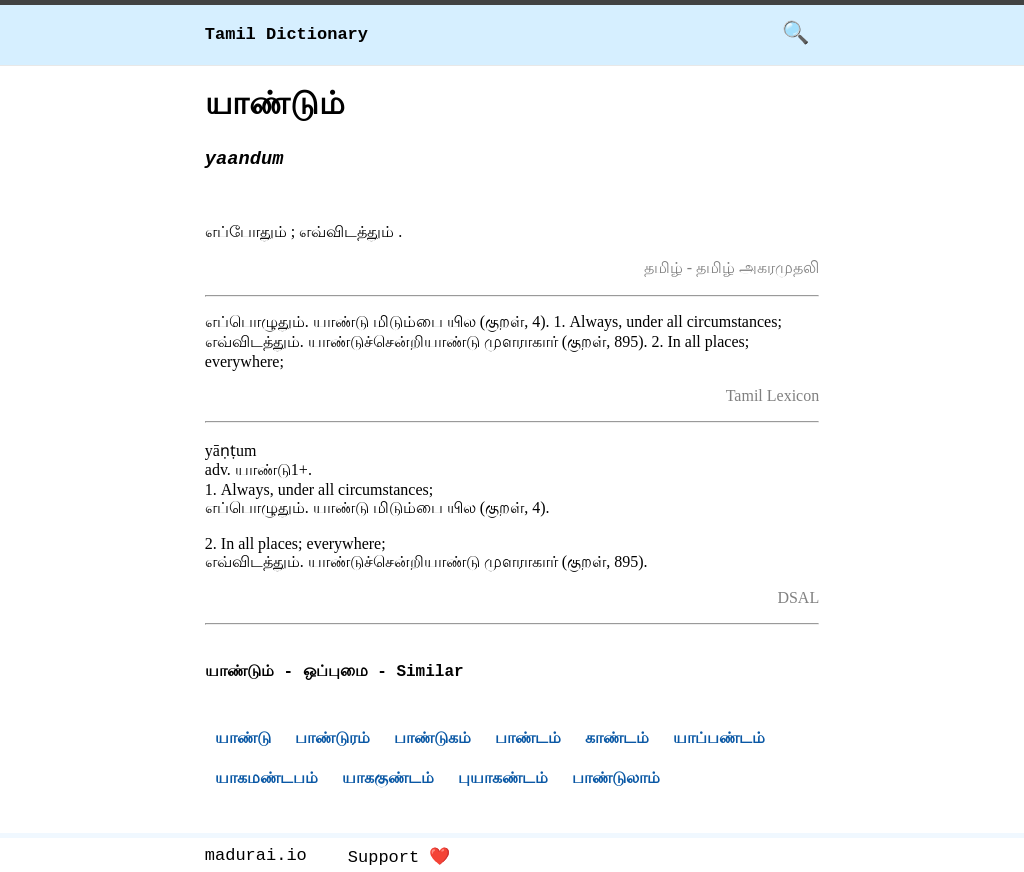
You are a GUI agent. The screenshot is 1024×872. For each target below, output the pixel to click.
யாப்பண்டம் (719, 740)
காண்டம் (617, 740)
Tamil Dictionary (286, 34)
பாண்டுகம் (432, 740)
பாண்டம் (528, 740)
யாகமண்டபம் (266, 780)
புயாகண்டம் (503, 780)
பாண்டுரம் (332, 740)
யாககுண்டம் (388, 780)
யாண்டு (243, 740)
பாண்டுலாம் (616, 780)
